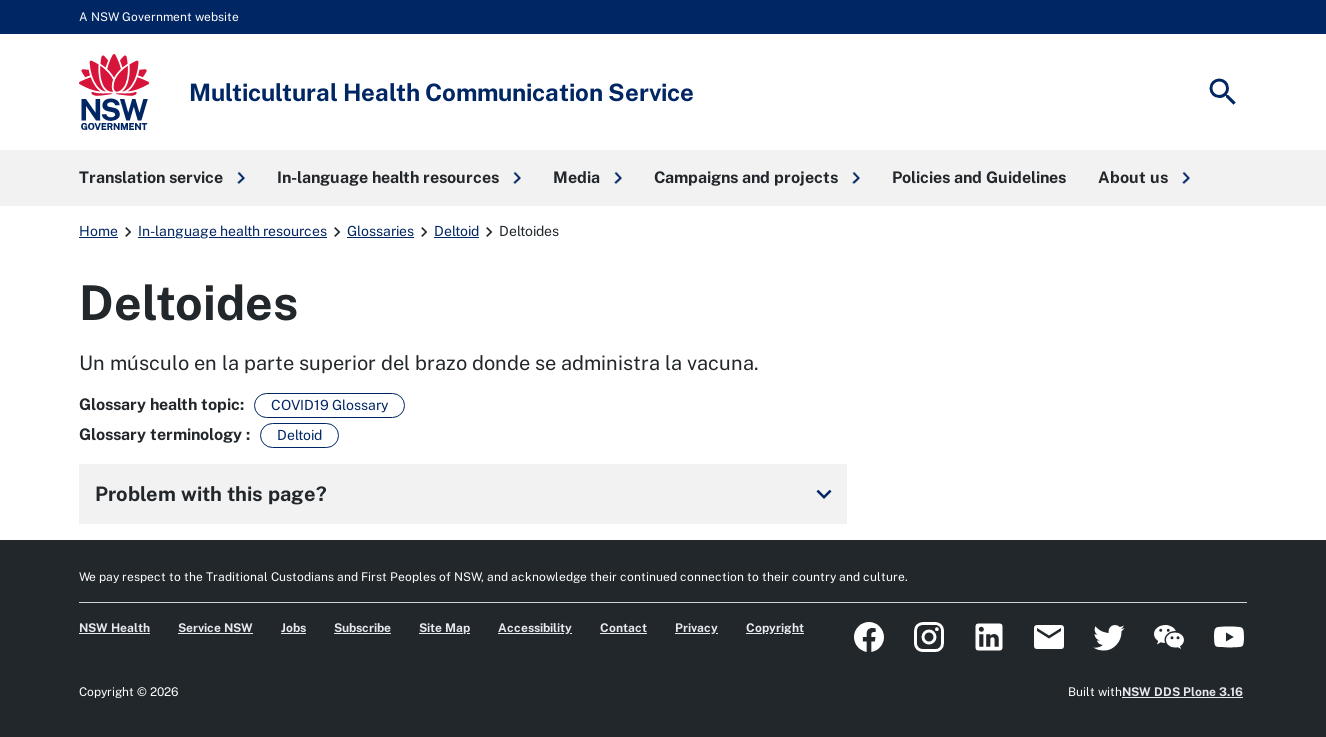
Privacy (696, 628)
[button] (162, 178)
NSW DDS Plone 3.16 (1182, 692)
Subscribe (362, 628)
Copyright (775, 628)
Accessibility (535, 628)
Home (98, 231)
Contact (623, 628)
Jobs (293, 628)
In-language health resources (232, 231)
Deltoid (456, 231)
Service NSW (215, 628)
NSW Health (114, 628)
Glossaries (380, 231)
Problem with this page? (467, 494)
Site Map (444, 628)
